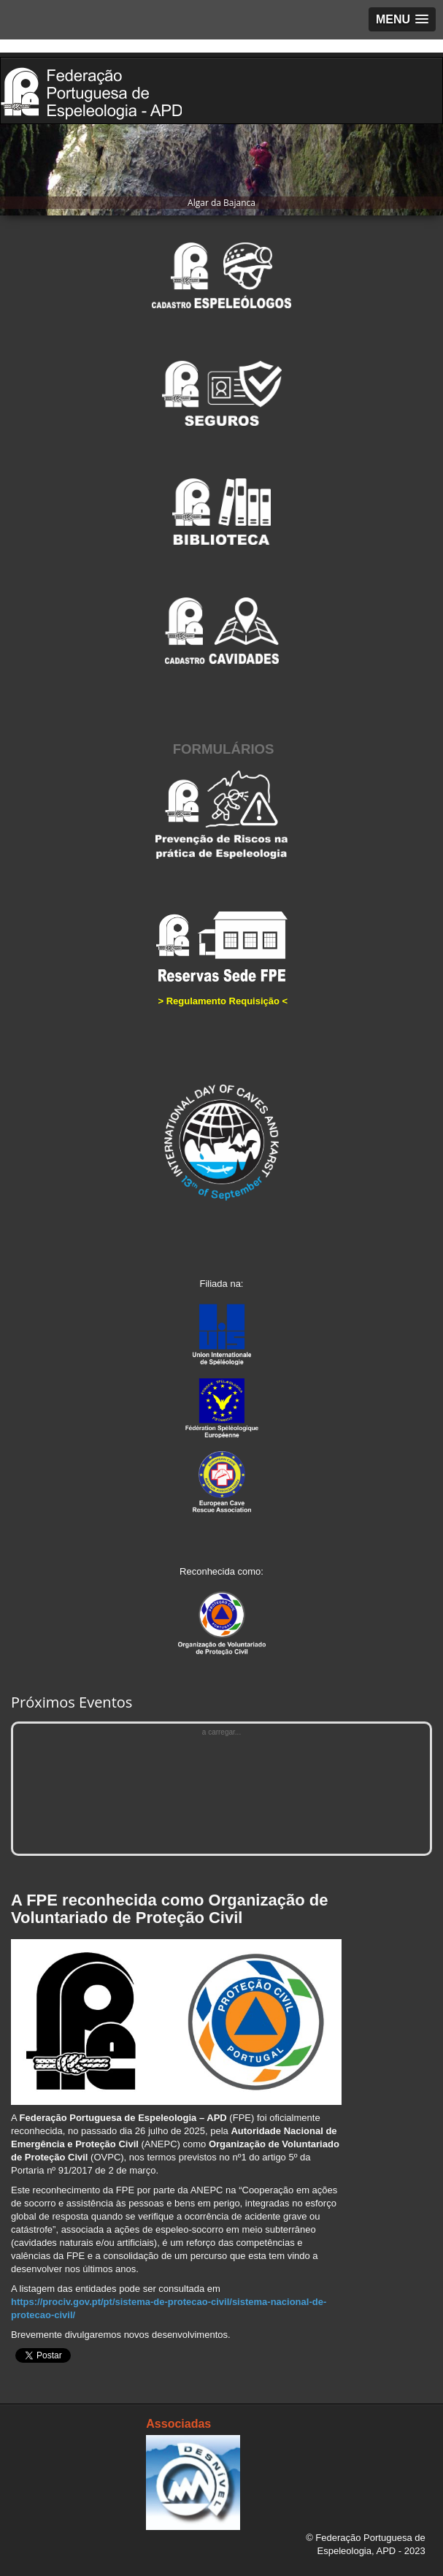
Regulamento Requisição (223, 1000)
